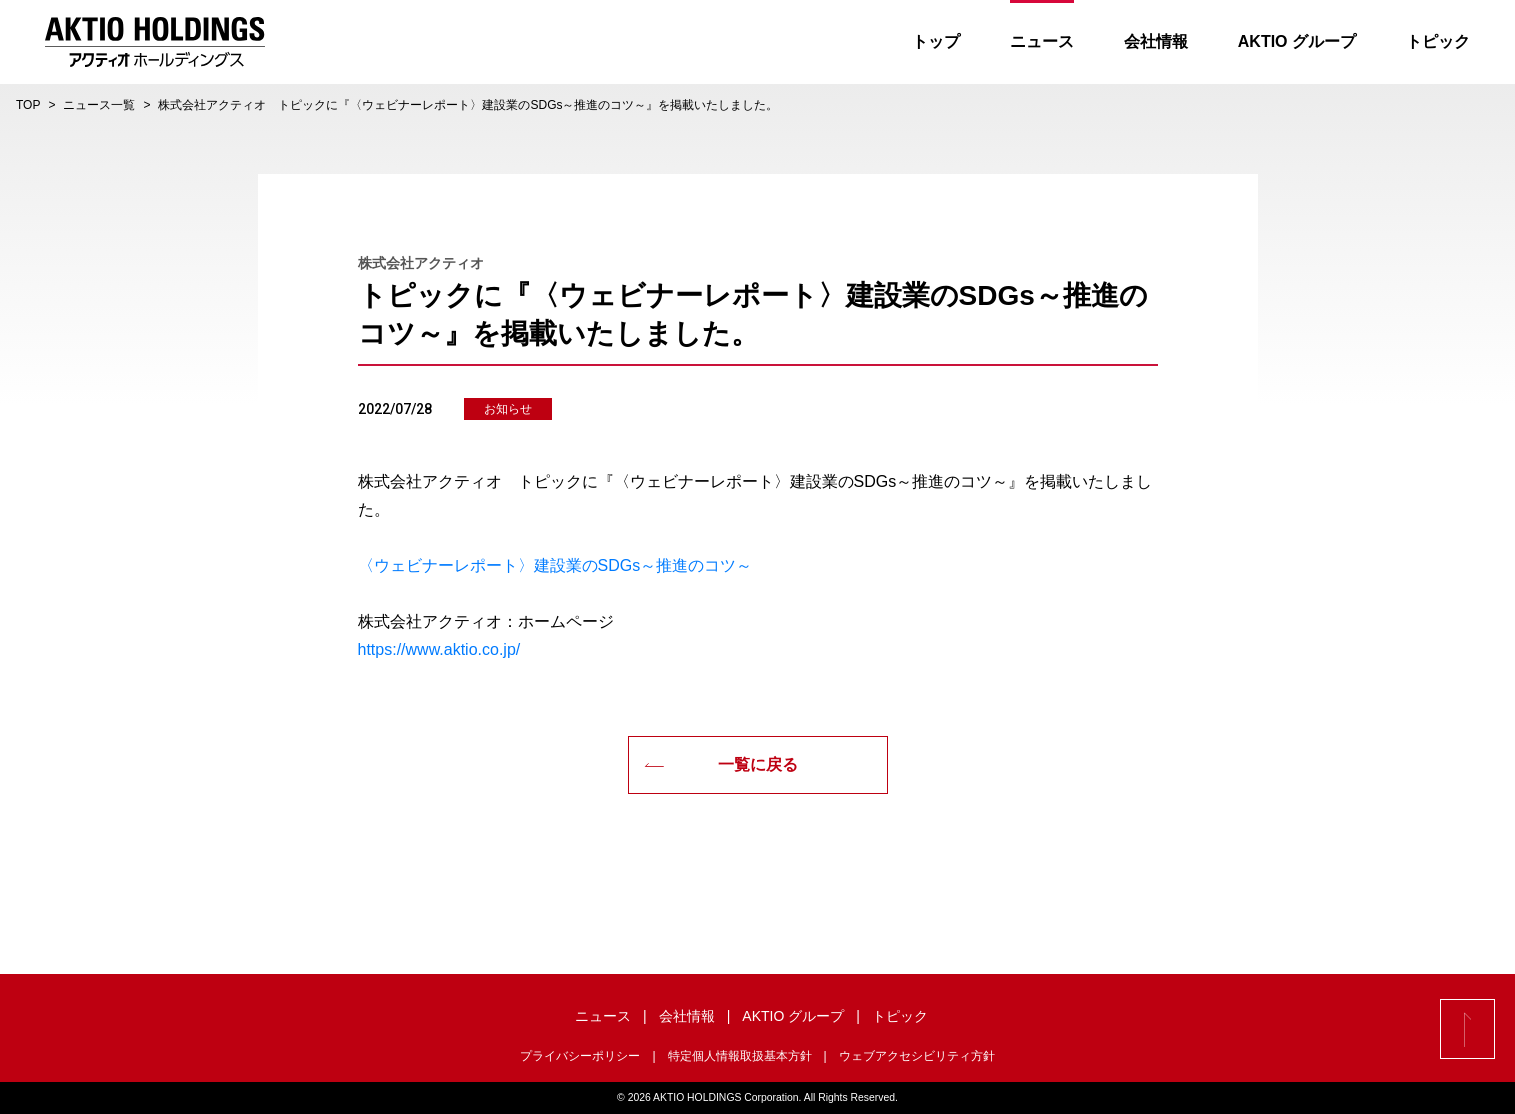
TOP (28, 105)
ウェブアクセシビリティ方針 (917, 1056)
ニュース (1042, 41)
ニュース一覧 (99, 105)
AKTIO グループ (1297, 41)
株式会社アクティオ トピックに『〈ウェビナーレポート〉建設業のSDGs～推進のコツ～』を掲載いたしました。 (468, 105)
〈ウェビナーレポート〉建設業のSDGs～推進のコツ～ (555, 565)
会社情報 (1156, 41)
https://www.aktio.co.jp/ (439, 649)
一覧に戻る (721, 764)
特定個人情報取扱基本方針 (740, 1056)
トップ (936, 41)
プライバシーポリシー (580, 1056)
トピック (1438, 41)
